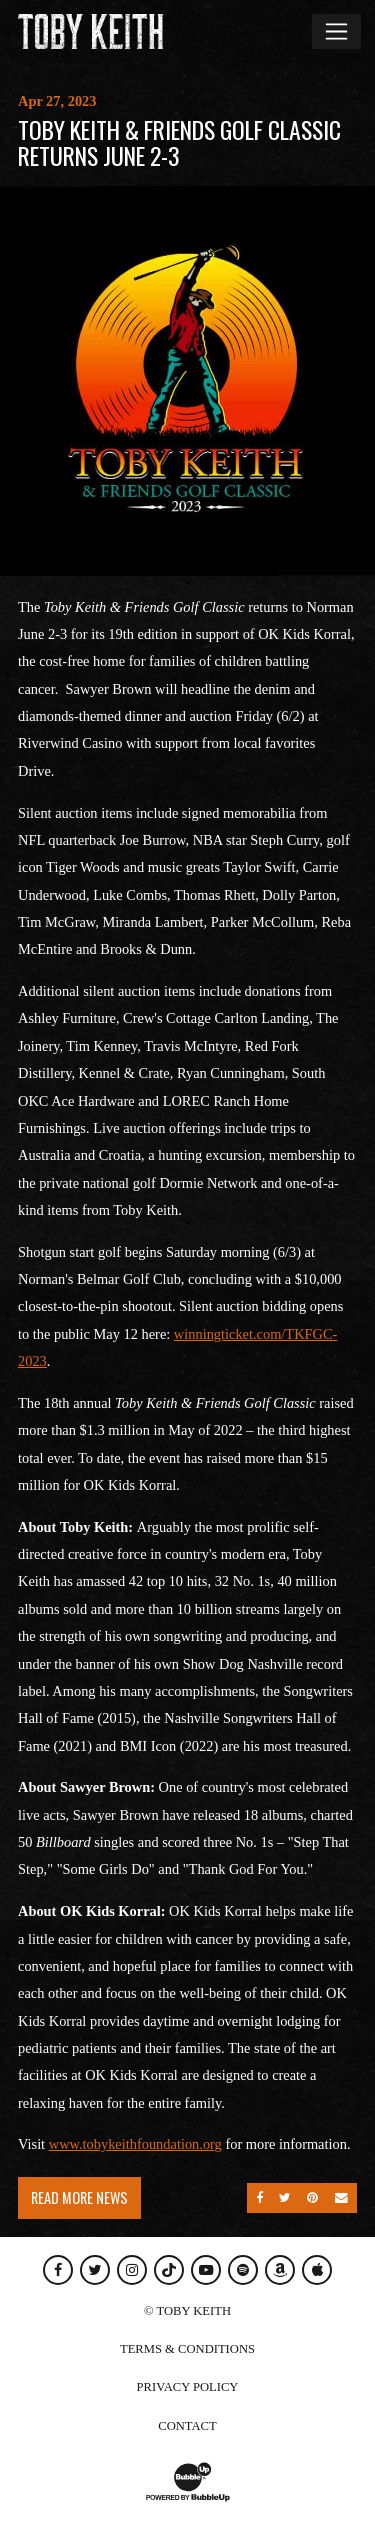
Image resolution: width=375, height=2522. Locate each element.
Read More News (79, 2197)
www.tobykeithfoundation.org (135, 2144)
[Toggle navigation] (336, 31)
